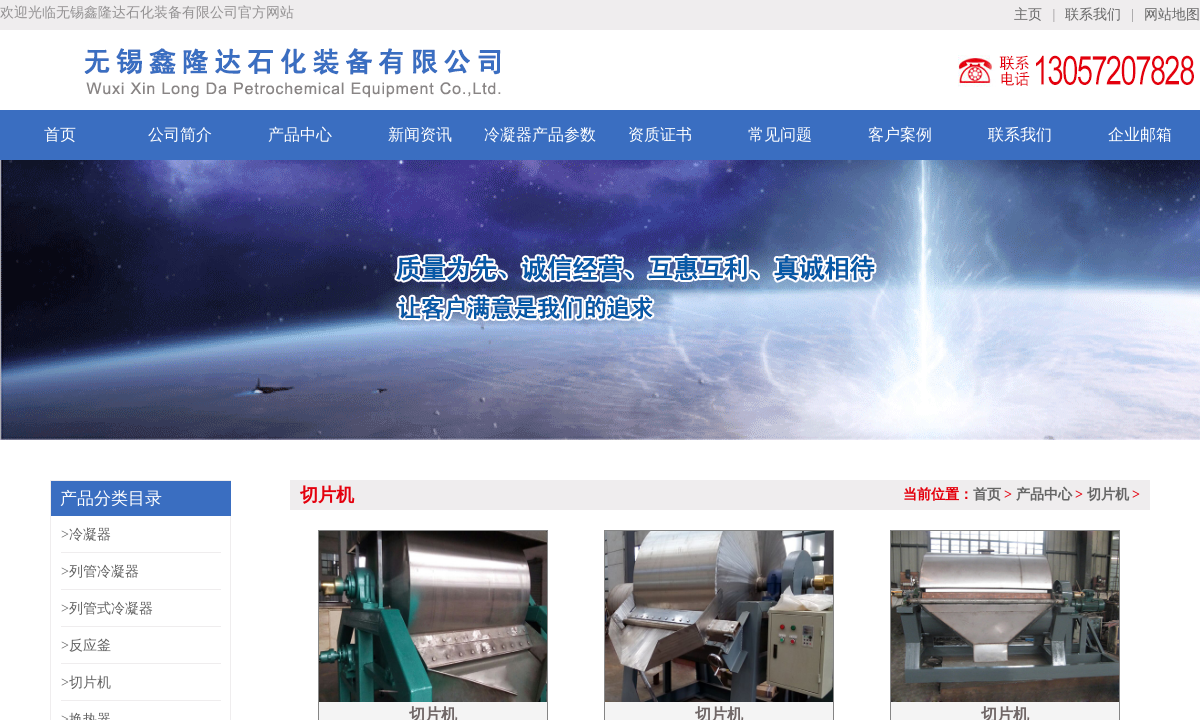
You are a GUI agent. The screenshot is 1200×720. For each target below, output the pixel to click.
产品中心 (1044, 494)
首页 (987, 494)
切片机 (1108, 494)
